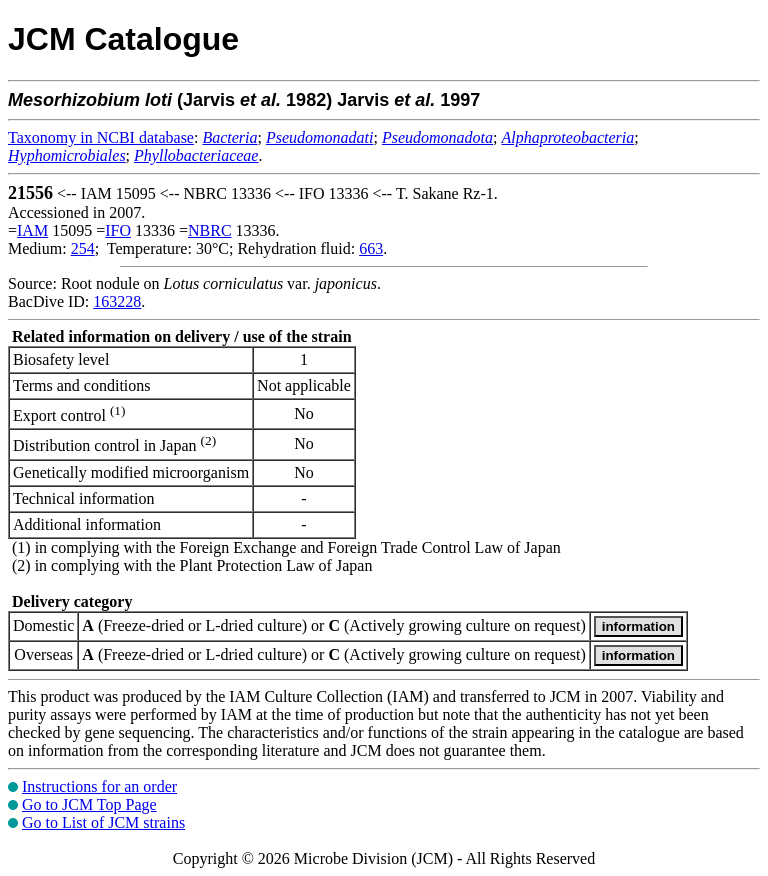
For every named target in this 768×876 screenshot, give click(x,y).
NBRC (210, 230)
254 (83, 248)
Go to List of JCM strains (103, 822)
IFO (118, 230)
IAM (32, 230)
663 (371, 248)
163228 (117, 301)
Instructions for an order (99, 786)
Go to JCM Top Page (89, 804)
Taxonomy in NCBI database (101, 137)
